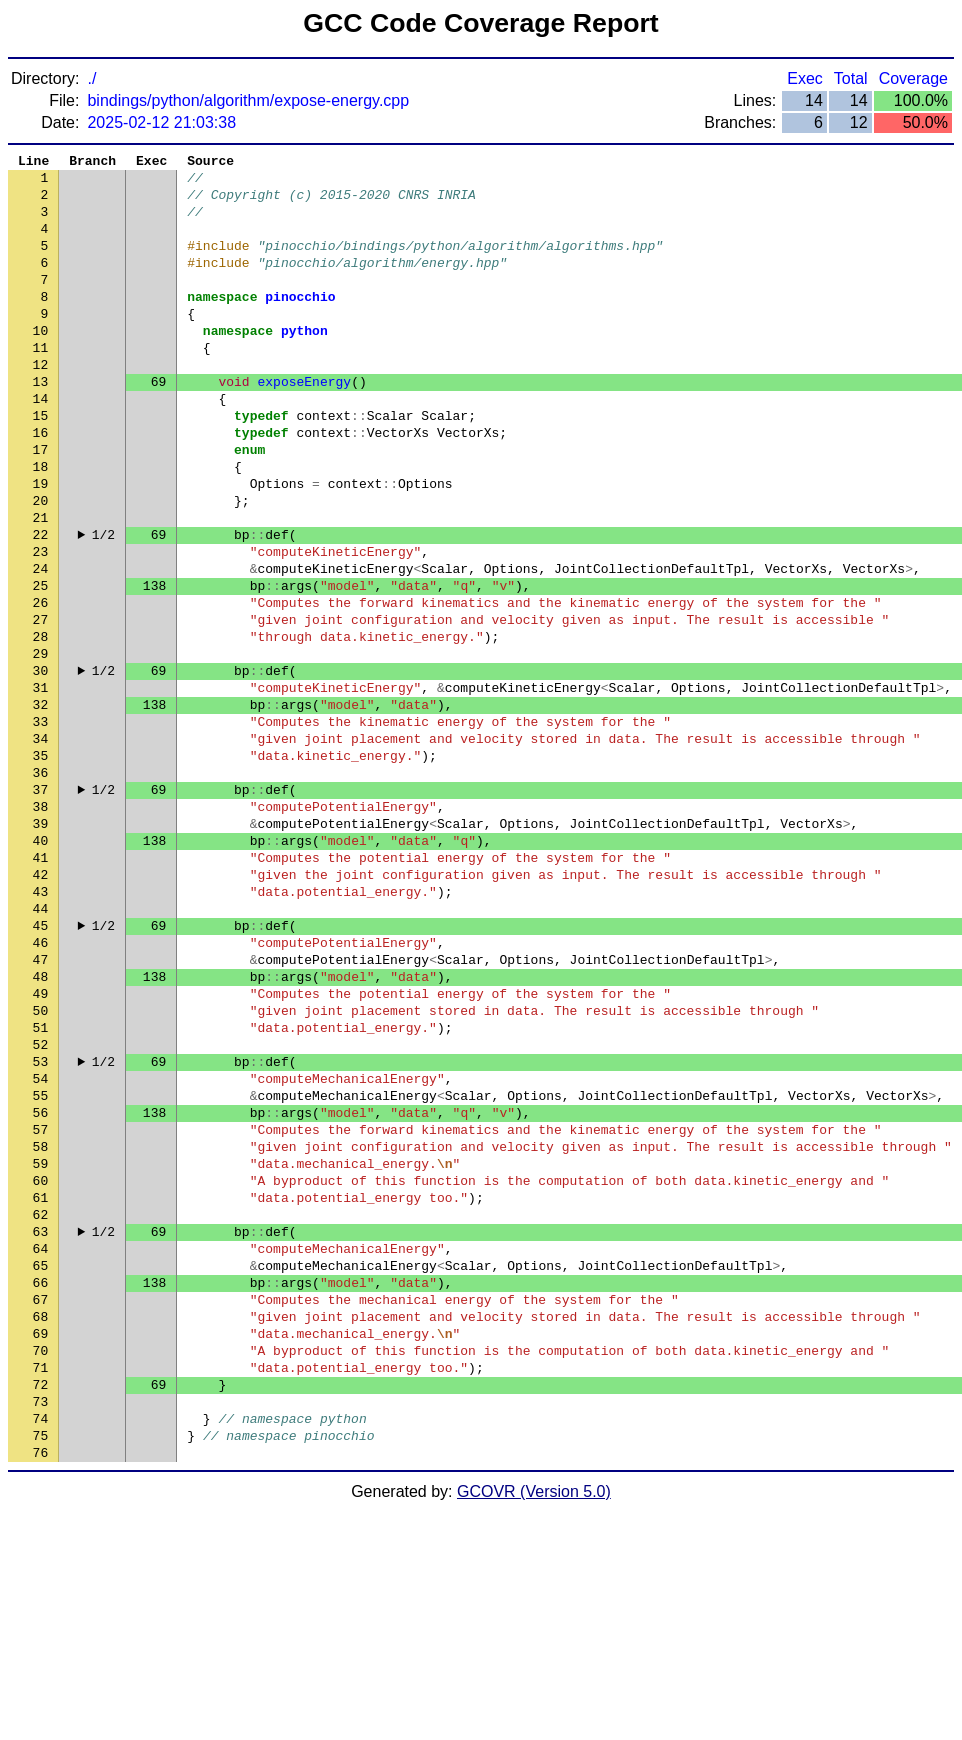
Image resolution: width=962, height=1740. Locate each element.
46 (41, 1083)
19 (41, 543)
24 (41, 643)
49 (41, 1143)
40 (41, 963)
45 (41, 1063)
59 (41, 1343)
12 (41, 403)
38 (41, 923)
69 (41, 1543)
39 (41, 943)
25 (41, 663)
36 (41, 883)
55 (41, 1263)
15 (41, 463)
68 (41, 1523)
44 (41, 1043)
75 (41, 1663)
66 (41, 1483)
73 (41, 1623)
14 (41, 443)
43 (41, 1023)
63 (41, 1423)
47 (41, 1103)
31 (41, 783)
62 (41, 1403)
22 (41, 603)
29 (41, 743)
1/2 (103, 603)
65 (41, 1463)
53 (41, 1223)
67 (41, 1503)
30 (41, 763)
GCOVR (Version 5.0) (534, 1722)
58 (41, 1323)
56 (41, 1283)
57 (41, 1303)
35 (41, 863)
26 (41, 683)
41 (41, 983)
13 (41, 423)
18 (41, 523)
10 (41, 363)
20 (41, 563)
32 (41, 803)
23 (41, 623)
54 (41, 1243)
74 (41, 1643)
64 (41, 1443)
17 (41, 503)
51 (41, 1183)
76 (41, 1683)
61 (41, 1383)
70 (41, 1563)
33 (41, 823)
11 (41, 383)
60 (41, 1363)
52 (41, 1203)
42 (41, 1003)
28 (41, 723)
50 (41, 1163)
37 (41, 903)
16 (41, 483)
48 (41, 1123)
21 (41, 583)
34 (41, 843)
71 (41, 1583)
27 (41, 703)
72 (41, 1603)
